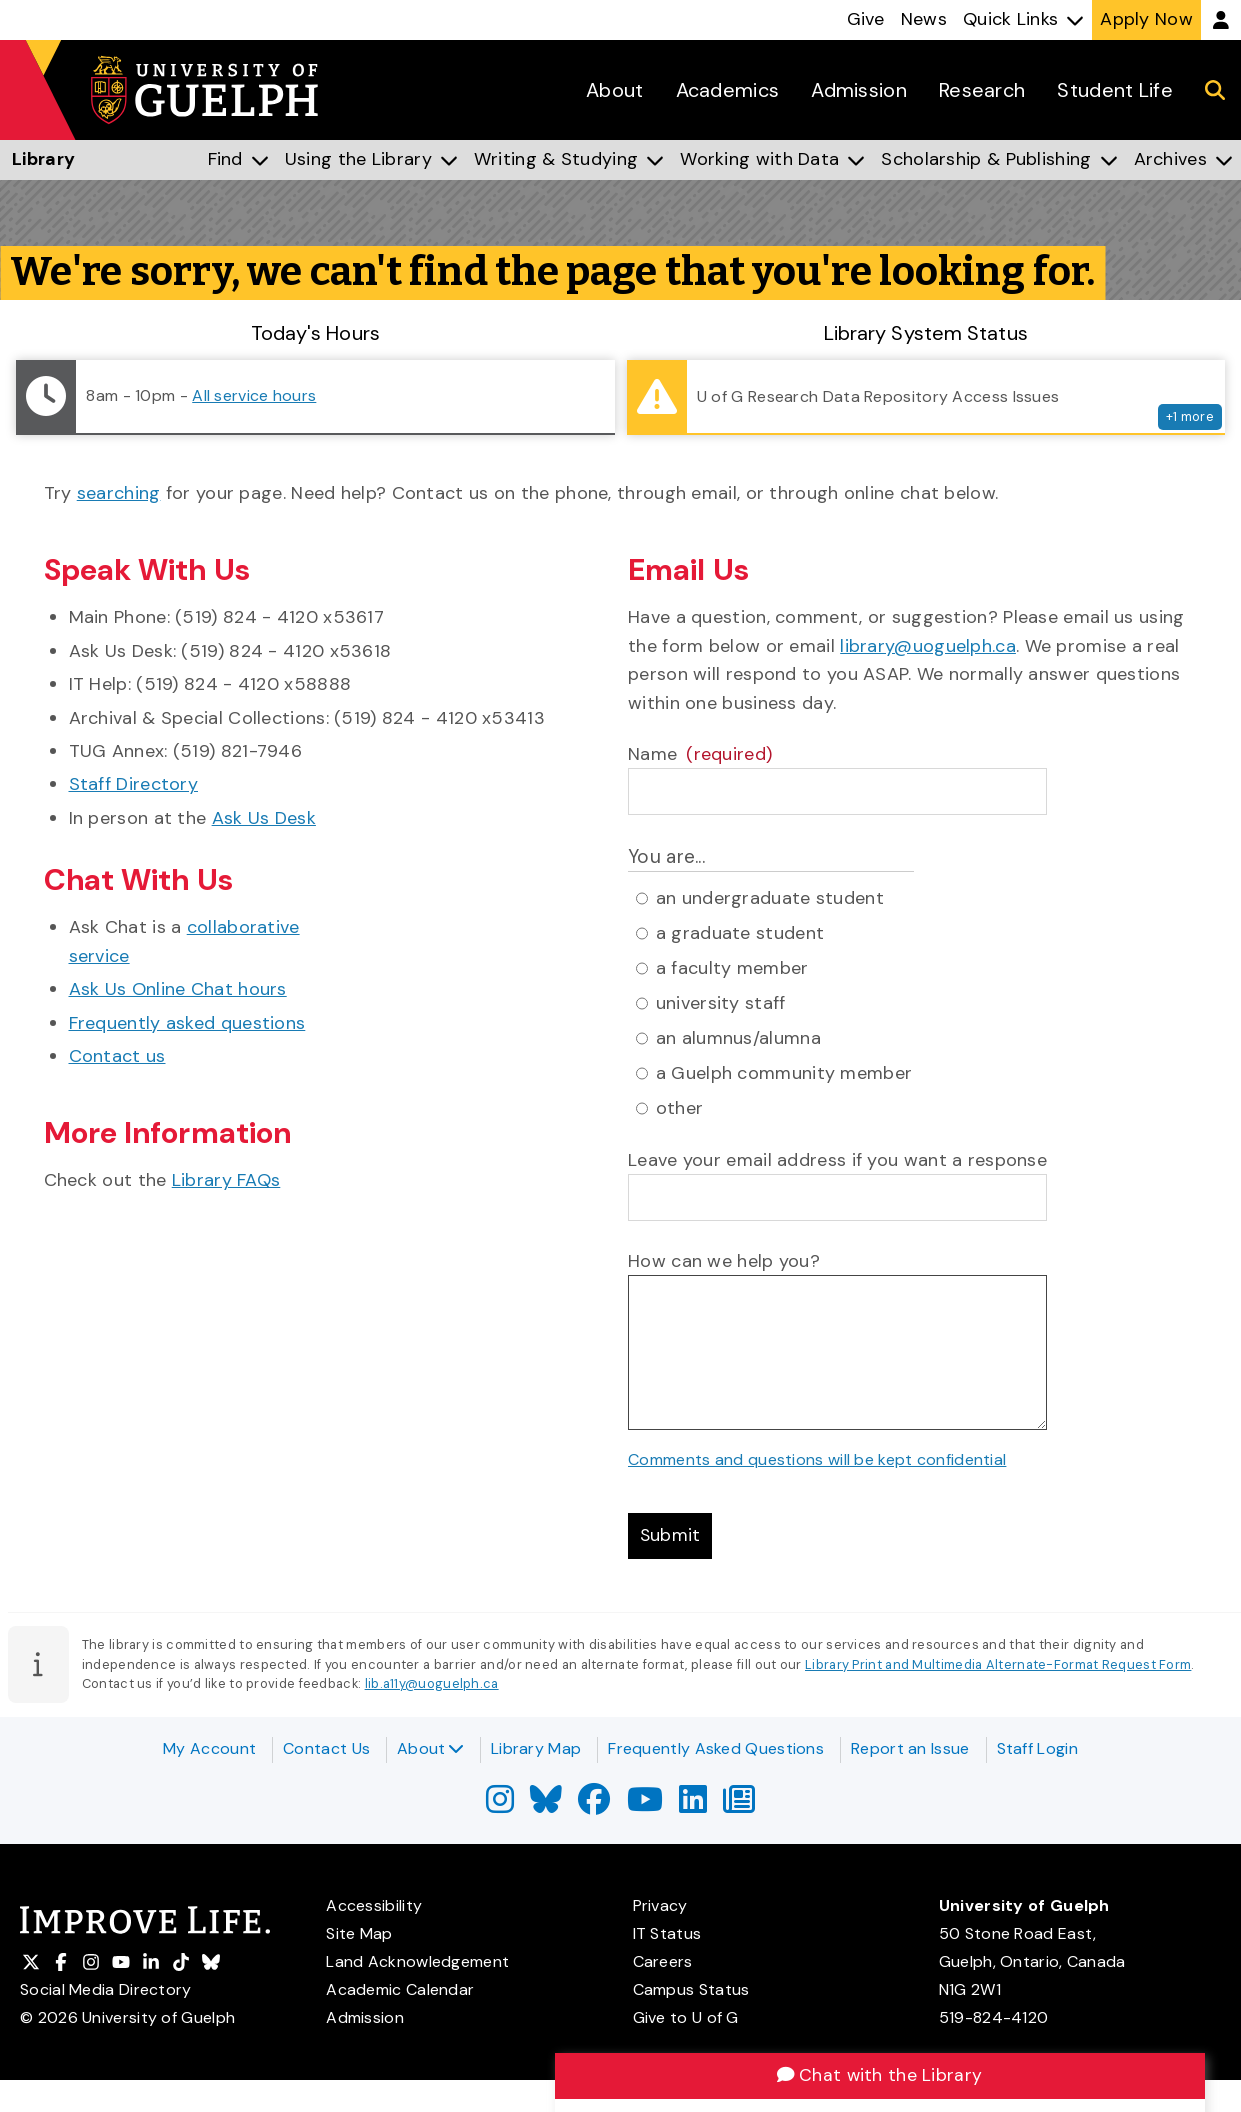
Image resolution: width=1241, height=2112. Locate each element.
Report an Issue (910, 1748)
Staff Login (1037, 1748)
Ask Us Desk (264, 818)
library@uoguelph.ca (928, 646)
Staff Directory (134, 784)
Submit (671, 1537)
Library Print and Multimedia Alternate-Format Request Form (998, 1665)
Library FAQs (226, 1180)
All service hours (254, 395)
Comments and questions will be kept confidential (817, 1459)
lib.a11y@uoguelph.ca (432, 1685)
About (430, 1748)
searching (119, 493)
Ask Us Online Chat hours (178, 989)
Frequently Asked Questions (716, 1748)
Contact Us (326, 1748)
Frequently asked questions (187, 1023)
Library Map (536, 1748)
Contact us (117, 1056)
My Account (209, 1748)
